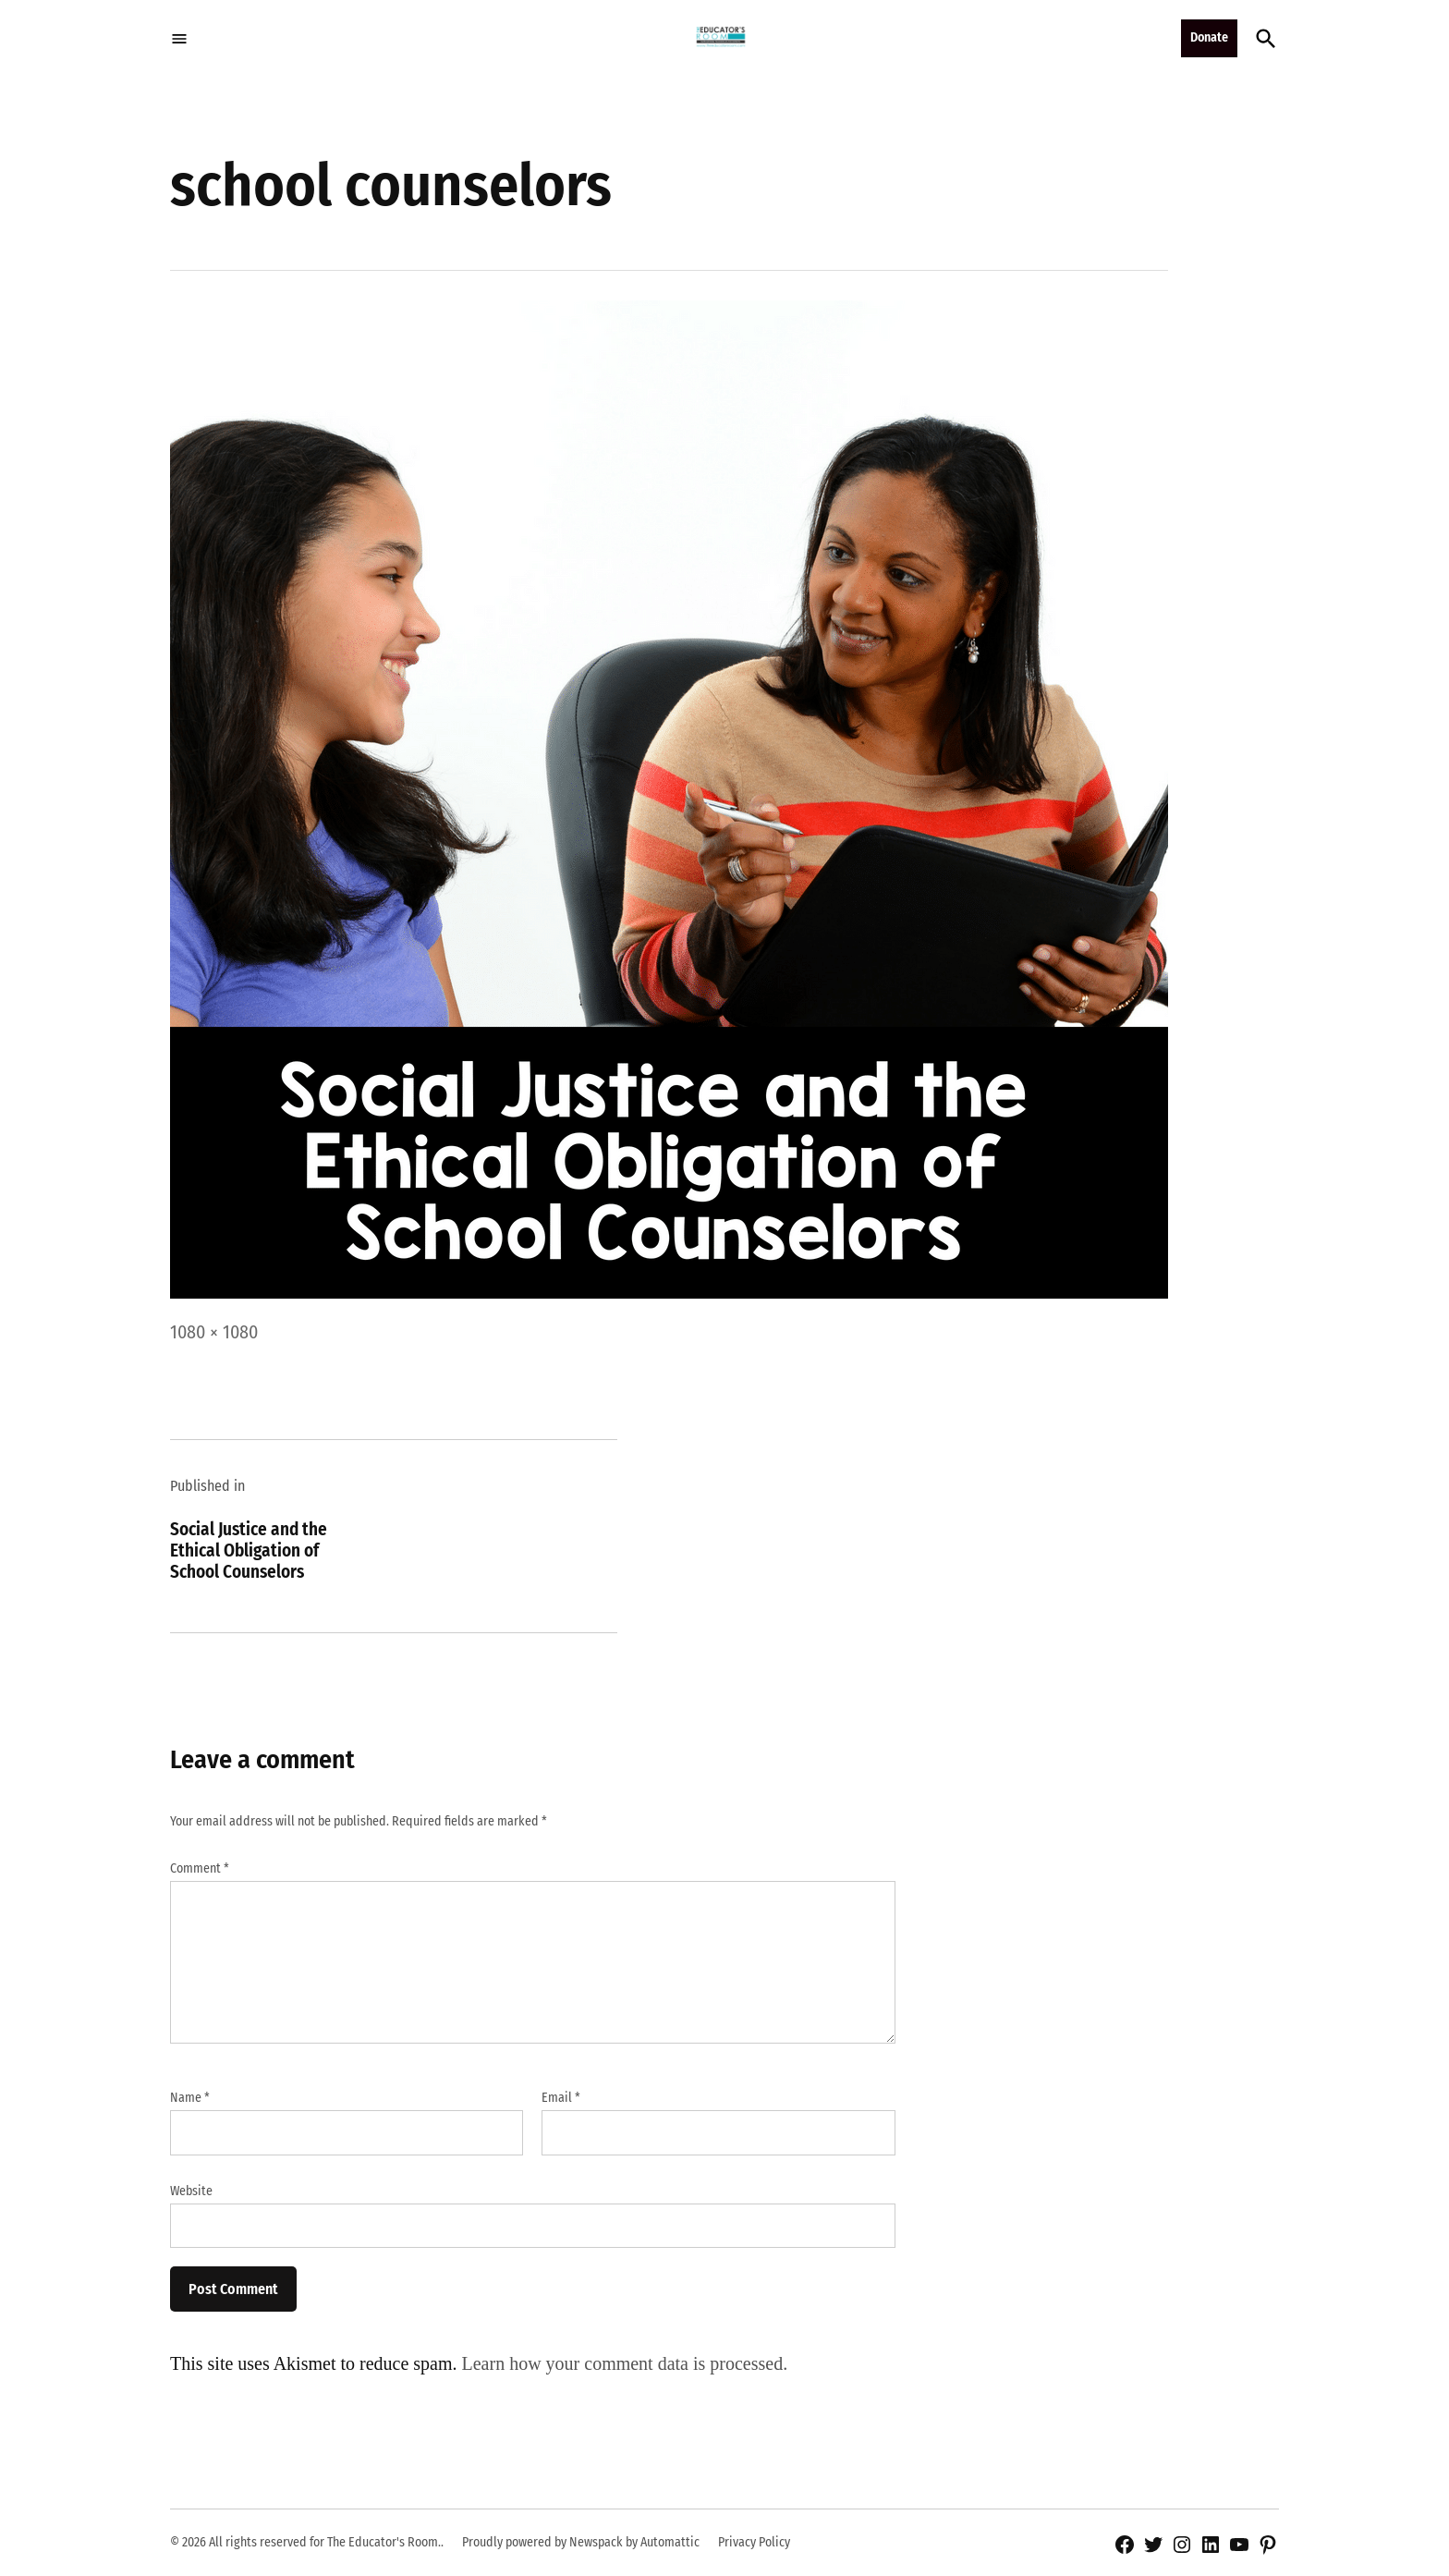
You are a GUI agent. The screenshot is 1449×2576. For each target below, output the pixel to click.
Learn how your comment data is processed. (625, 2363)
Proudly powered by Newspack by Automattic (581, 2542)
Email (561, 2098)
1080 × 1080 (214, 1332)
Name (190, 2098)
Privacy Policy (754, 2542)
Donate (1209, 37)
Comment (199, 1868)
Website (191, 2191)
